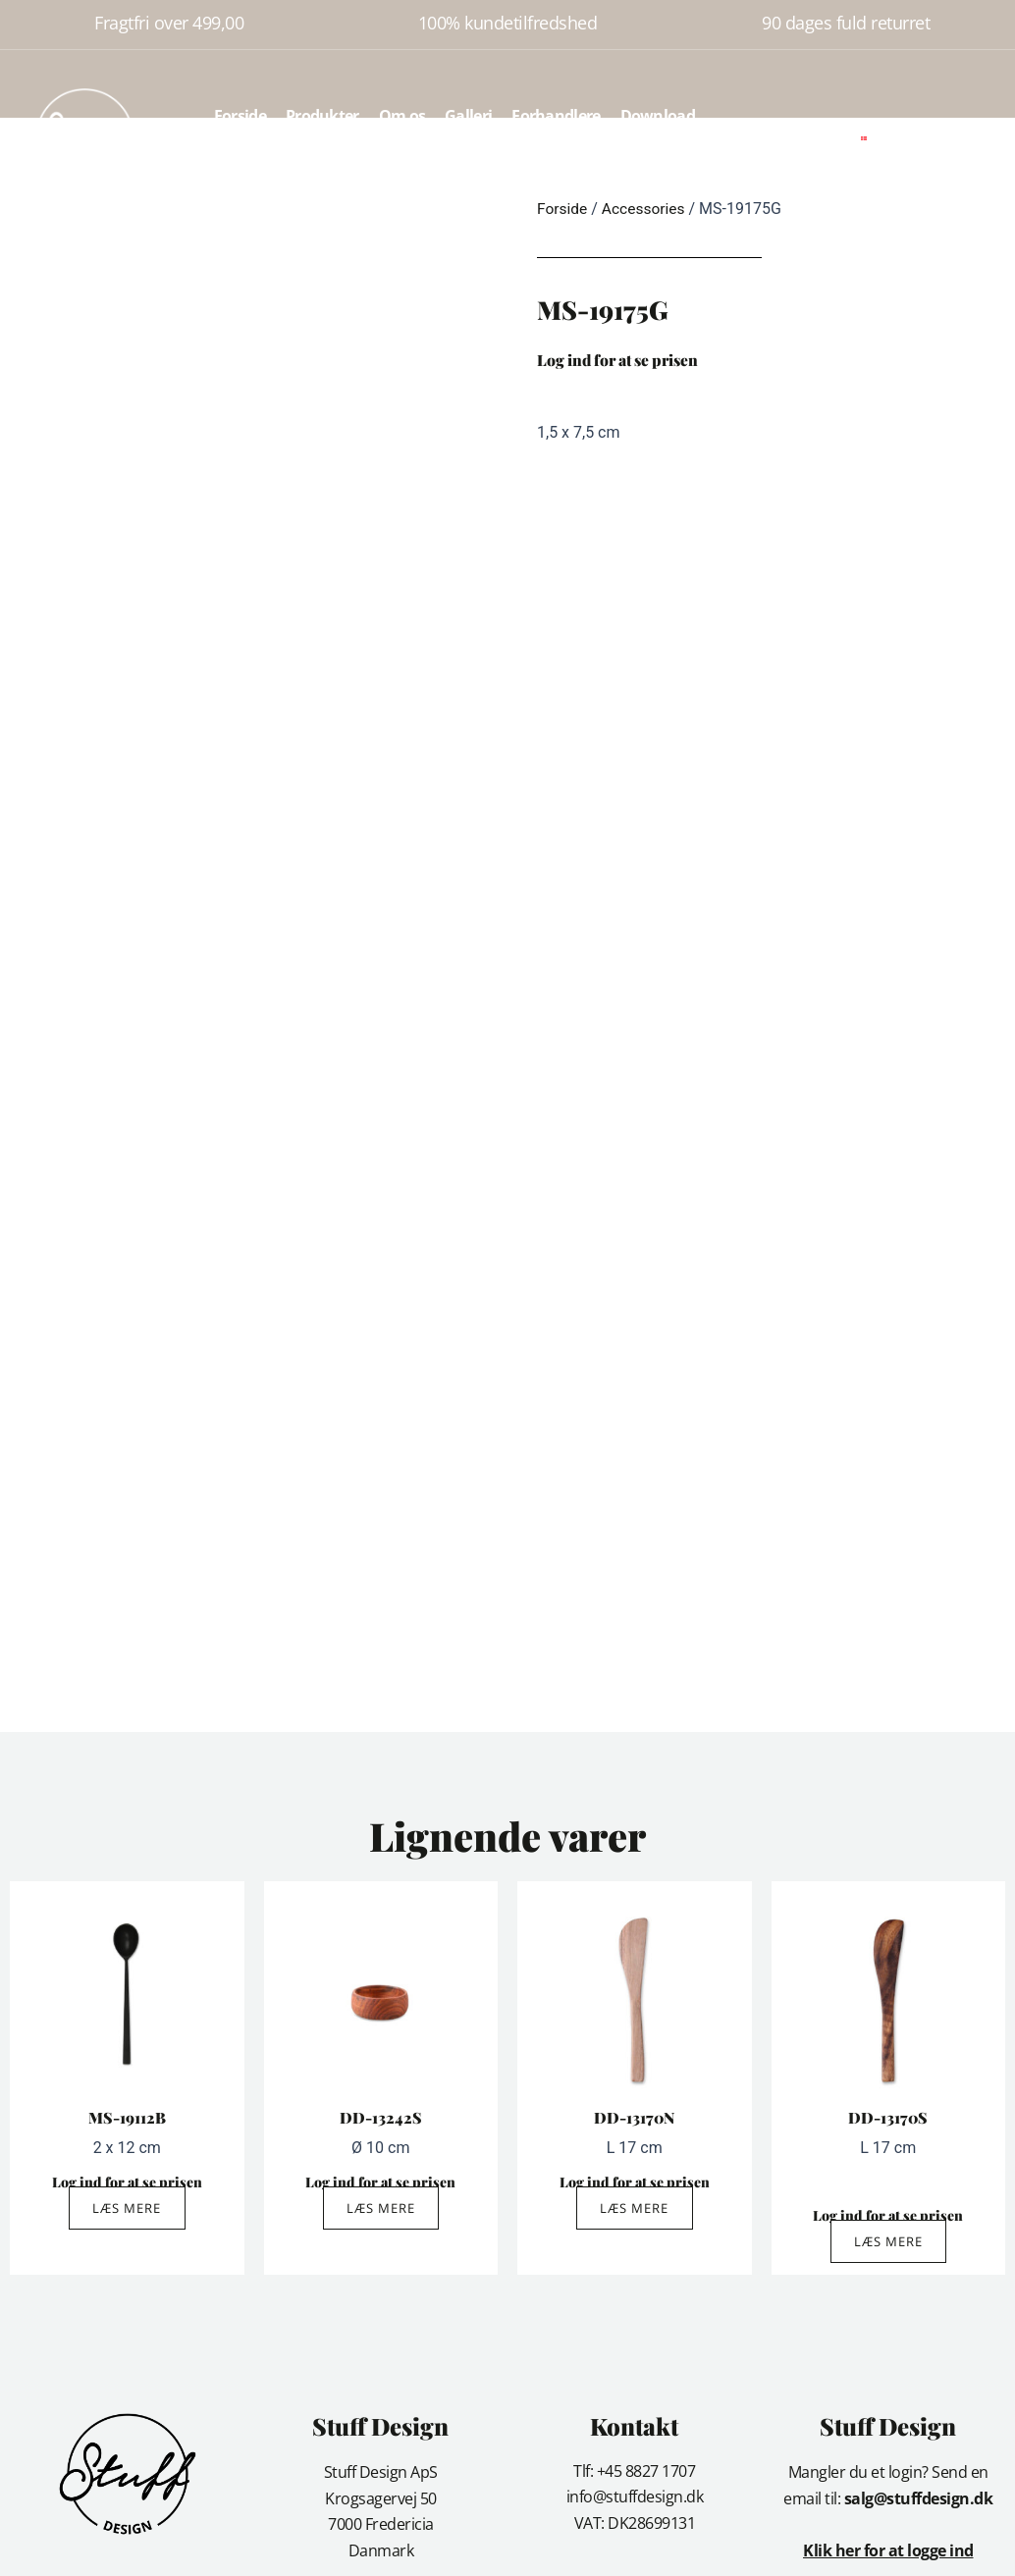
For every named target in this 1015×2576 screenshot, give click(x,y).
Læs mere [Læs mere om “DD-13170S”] (888, 2243)
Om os (402, 116)
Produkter (322, 116)
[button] (915, 138)
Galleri (468, 116)
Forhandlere (555, 116)
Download (657, 116)
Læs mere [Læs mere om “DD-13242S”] (381, 2209)
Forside (240, 116)
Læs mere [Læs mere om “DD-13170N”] (634, 2209)
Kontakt (454, 161)
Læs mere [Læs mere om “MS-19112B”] (126, 2209)
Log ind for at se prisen (623, 359)
